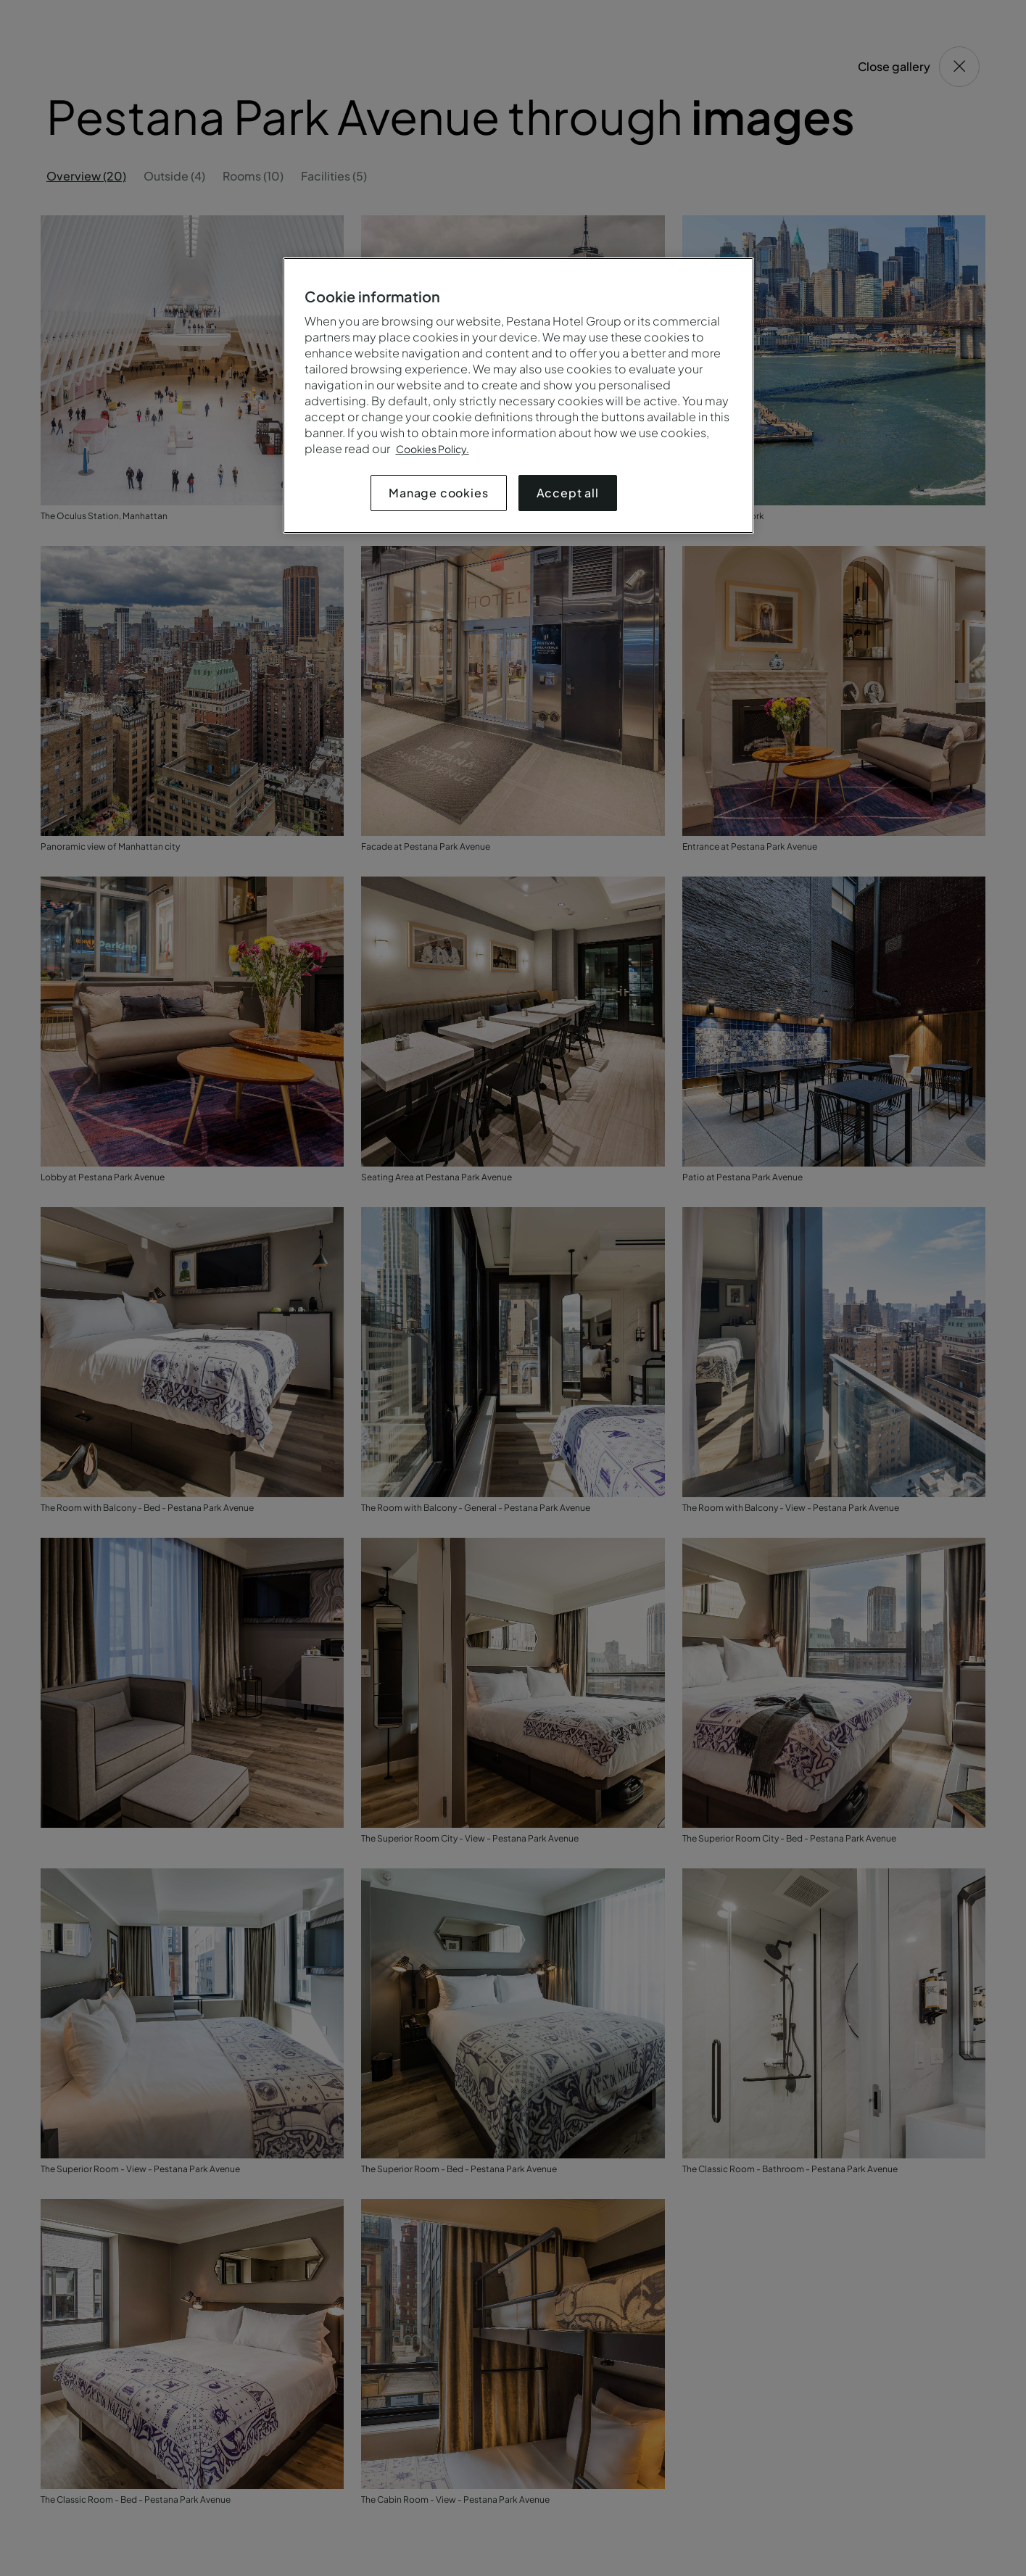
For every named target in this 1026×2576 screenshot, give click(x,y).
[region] (518, 395)
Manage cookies (438, 492)
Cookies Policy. (432, 448)
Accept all (568, 492)
